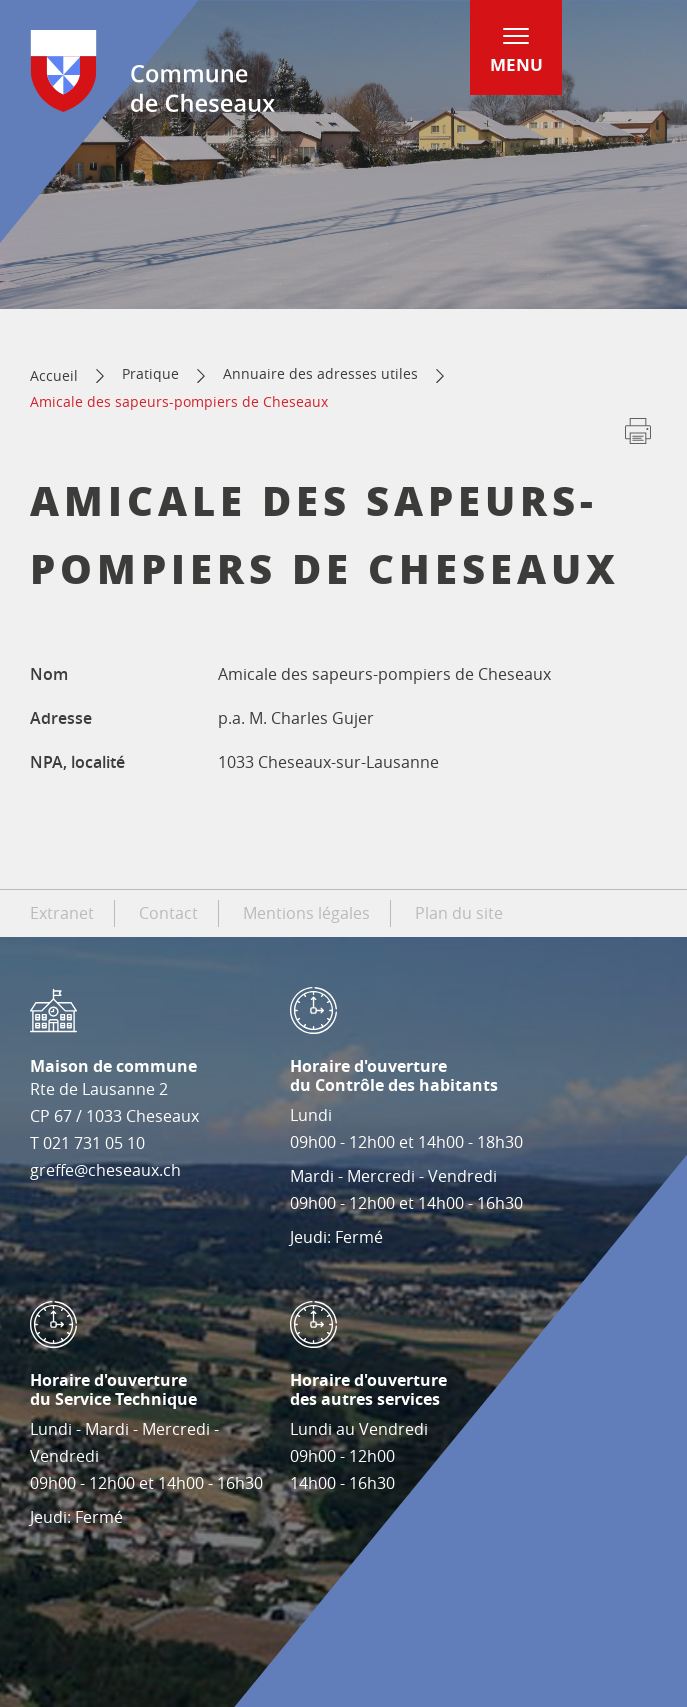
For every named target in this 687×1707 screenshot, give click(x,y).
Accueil (54, 375)
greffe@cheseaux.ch (105, 1170)
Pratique (150, 373)
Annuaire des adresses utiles (320, 373)
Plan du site (459, 913)
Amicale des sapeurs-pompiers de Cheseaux (179, 401)
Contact (168, 913)
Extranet (62, 913)
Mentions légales (306, 913)
